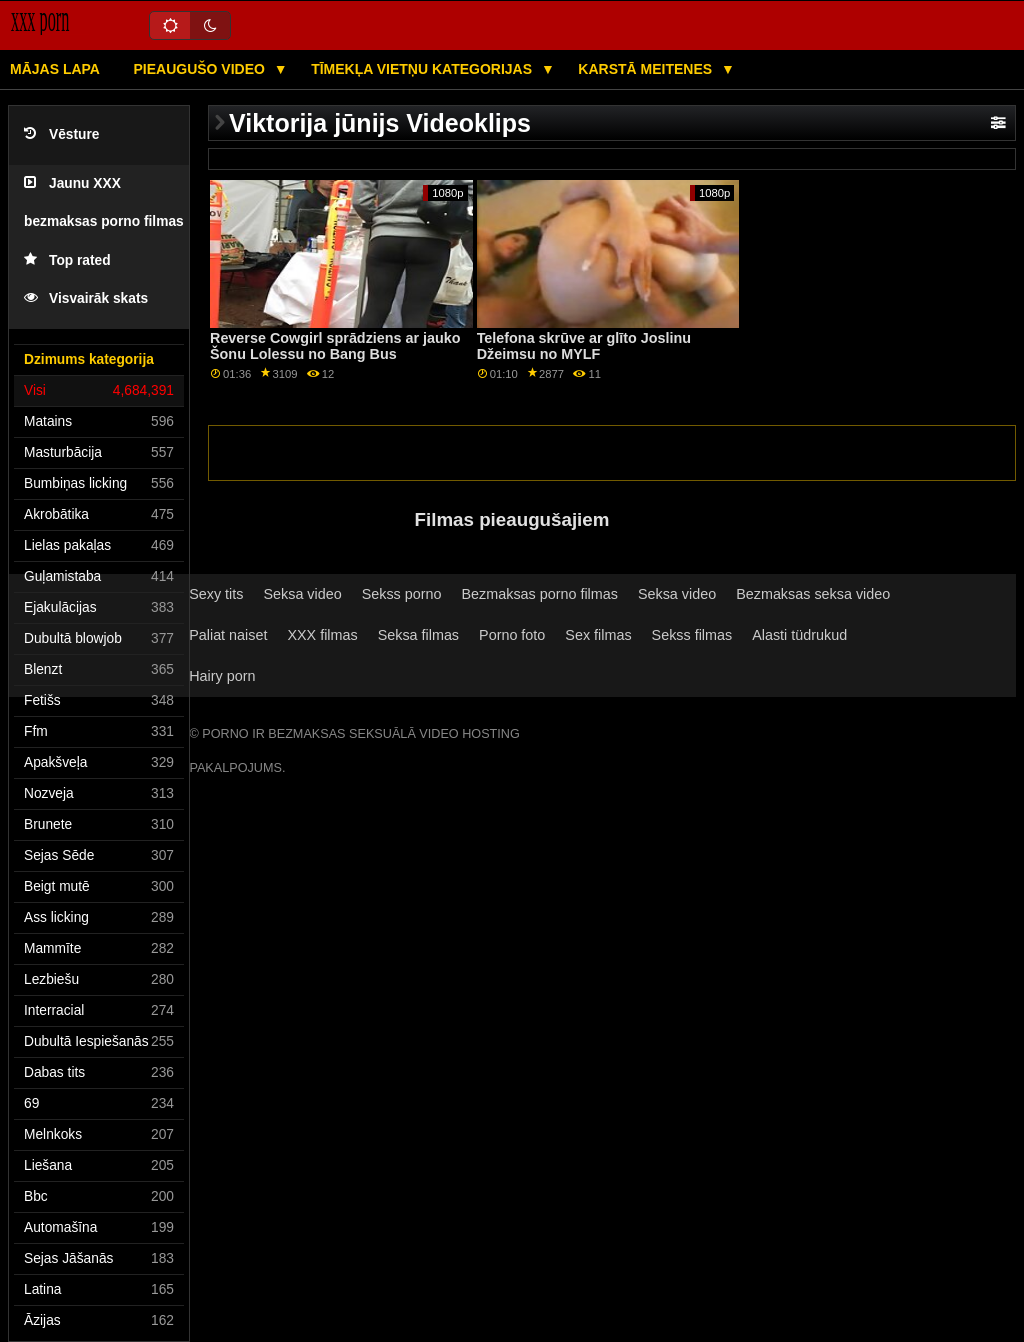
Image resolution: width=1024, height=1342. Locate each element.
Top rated (67, 260)
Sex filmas (598, 635)
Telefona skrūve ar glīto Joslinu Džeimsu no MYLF (584, 346)
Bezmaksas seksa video (813, 594)
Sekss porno (402, 594)
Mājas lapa (55, 69)
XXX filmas (322, 635)
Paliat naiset (228, 635)
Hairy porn (222, 676)
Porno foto (512, 635)
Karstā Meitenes (647, 69)
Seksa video (302, 594)
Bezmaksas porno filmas (540, 594)
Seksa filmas (418, 635)
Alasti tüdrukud (799, 635)
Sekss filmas (692, 635)
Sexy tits (216, 594)
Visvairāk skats (86, 298)
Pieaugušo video (200, 69)
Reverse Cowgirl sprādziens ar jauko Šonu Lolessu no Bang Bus (335, 346)
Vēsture (61, 134)
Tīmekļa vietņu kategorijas (423, 69)
